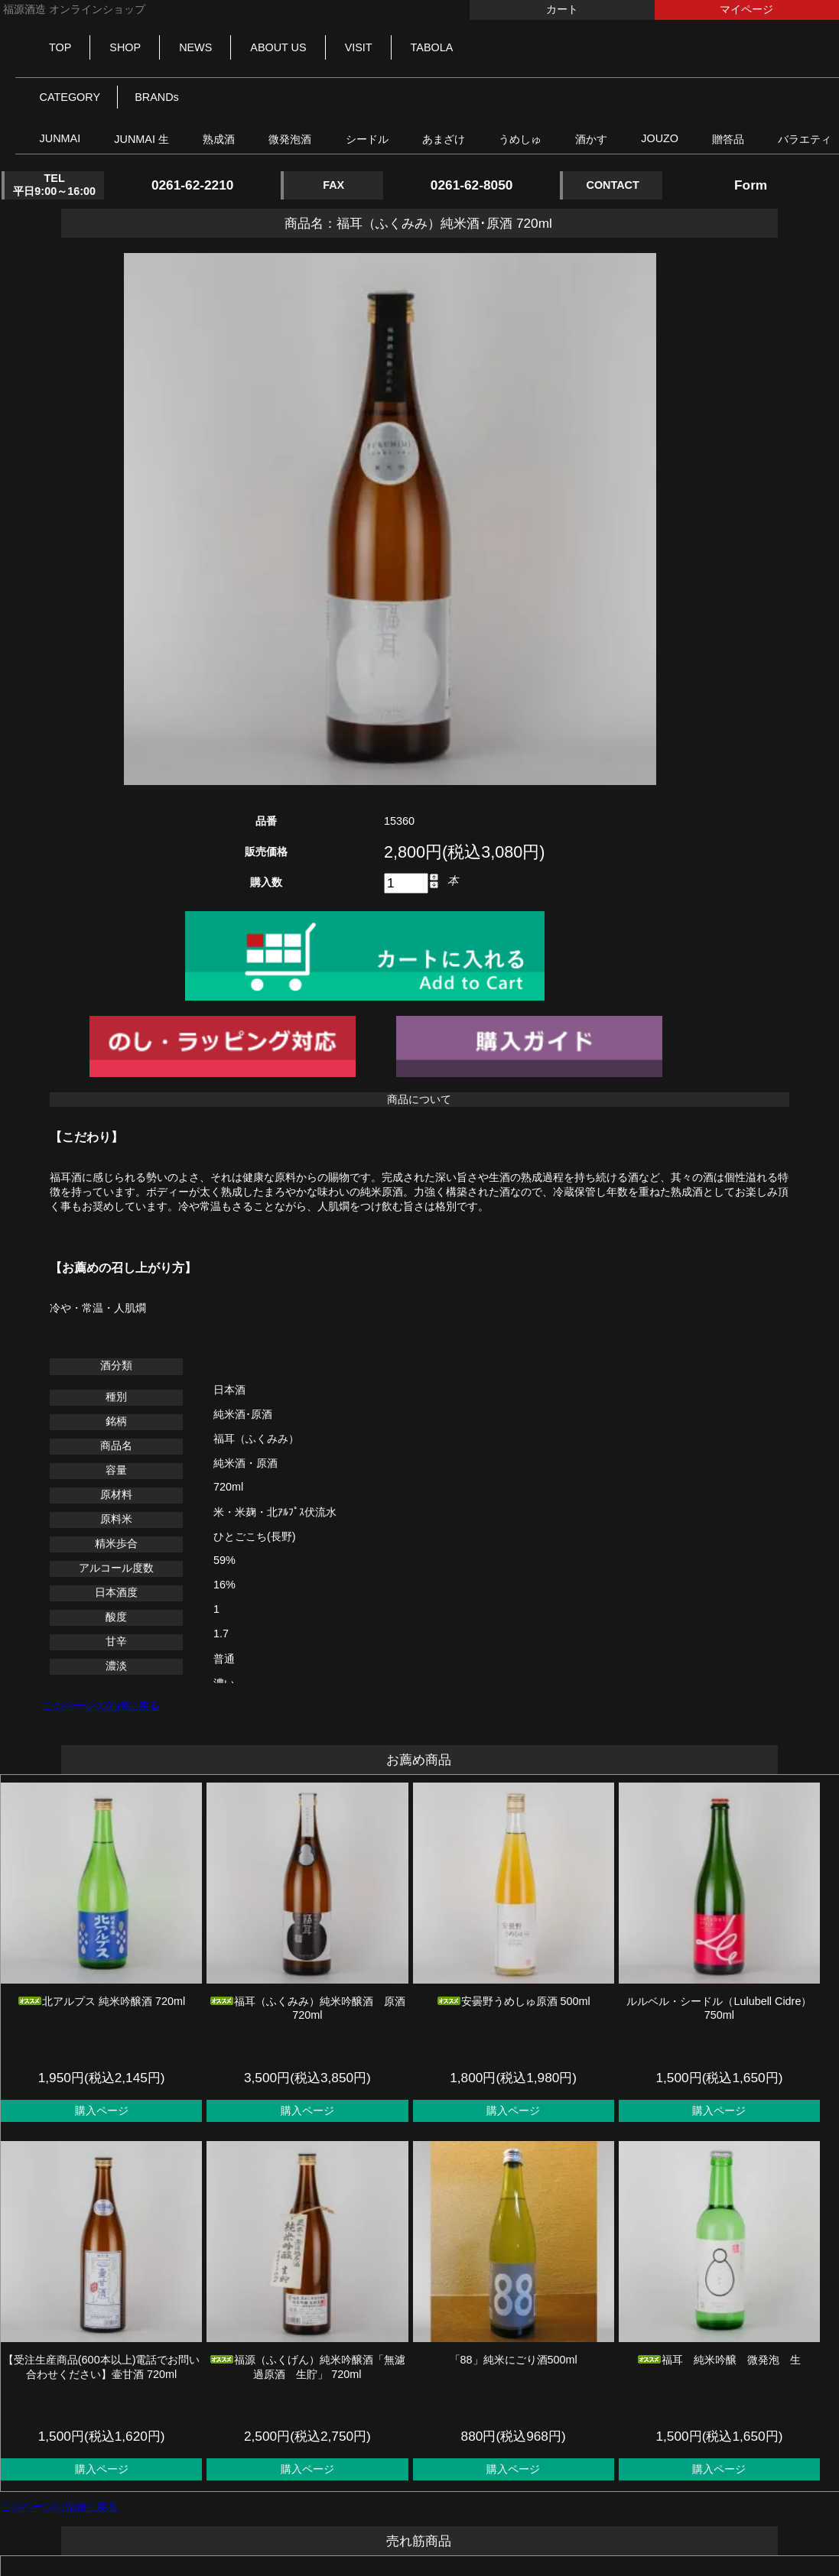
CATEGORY (70, 97)
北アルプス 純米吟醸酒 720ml (101, 2001)
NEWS (195, 47)
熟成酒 (219, 139)
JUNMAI (60, 138)
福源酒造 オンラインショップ (72, 9)
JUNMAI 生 (141, 139)
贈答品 (728, 139)
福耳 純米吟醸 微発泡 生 (719, 2360)
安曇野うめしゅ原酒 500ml (513, 2001)
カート (562, 9)
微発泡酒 (289, 139)
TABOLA (432, 47)
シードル (367, 139)
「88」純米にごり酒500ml (513, 2360)
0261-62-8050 (472, 185)
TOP (60, 47)
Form (750, 185)
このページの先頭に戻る (101, 1705)
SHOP (125, 47)
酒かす (591, 139)
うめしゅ (520, 139)
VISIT (358, 47)
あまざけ (443, 139)
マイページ (746, 9)
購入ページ (101, 2110)
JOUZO (659, 138)
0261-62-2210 (192, 185)
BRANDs (157, 97)
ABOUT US (278, 47)
